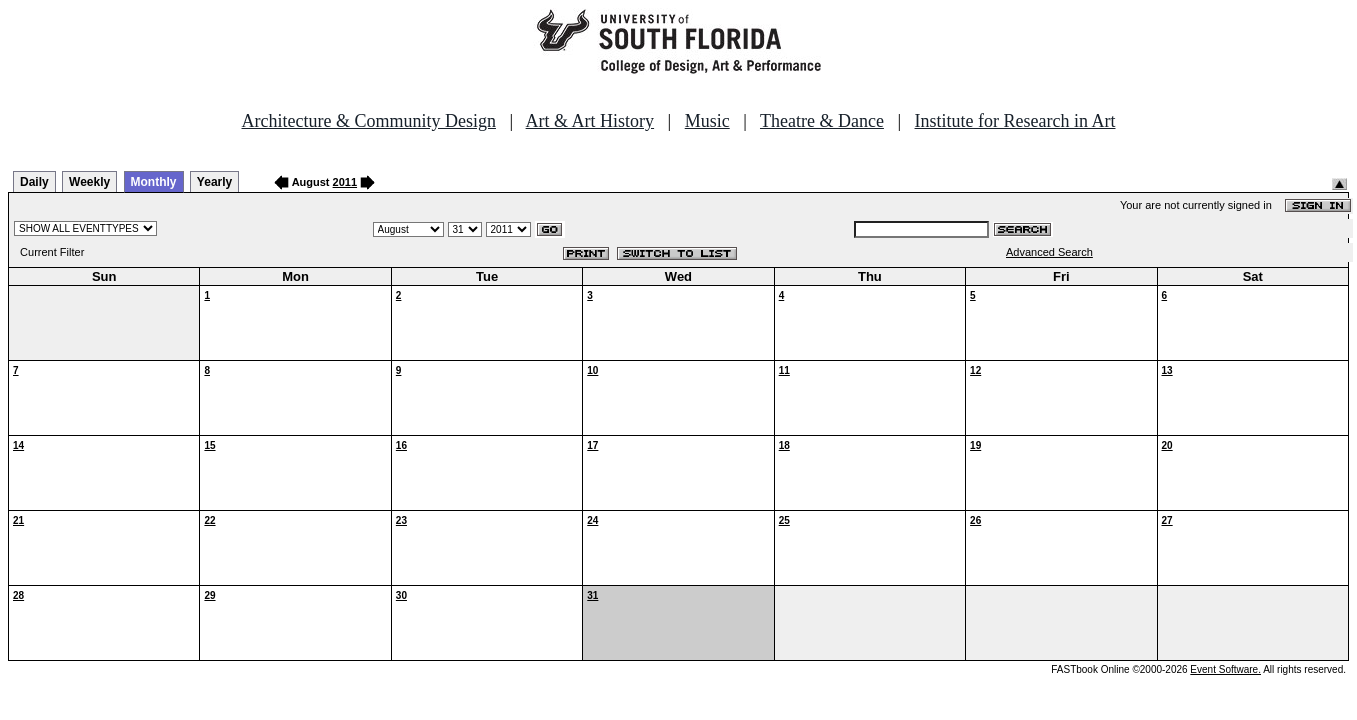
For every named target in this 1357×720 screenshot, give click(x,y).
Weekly (89, 182)
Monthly (154, 182)
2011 (345, 182)
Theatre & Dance (822, 121)
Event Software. (1225, 669)
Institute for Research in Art (1015, 121)
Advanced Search (1049, 252)
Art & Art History (590, 121)
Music (707, 121)
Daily (34, 182)
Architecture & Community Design (369, 121)
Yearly (214, 182)
